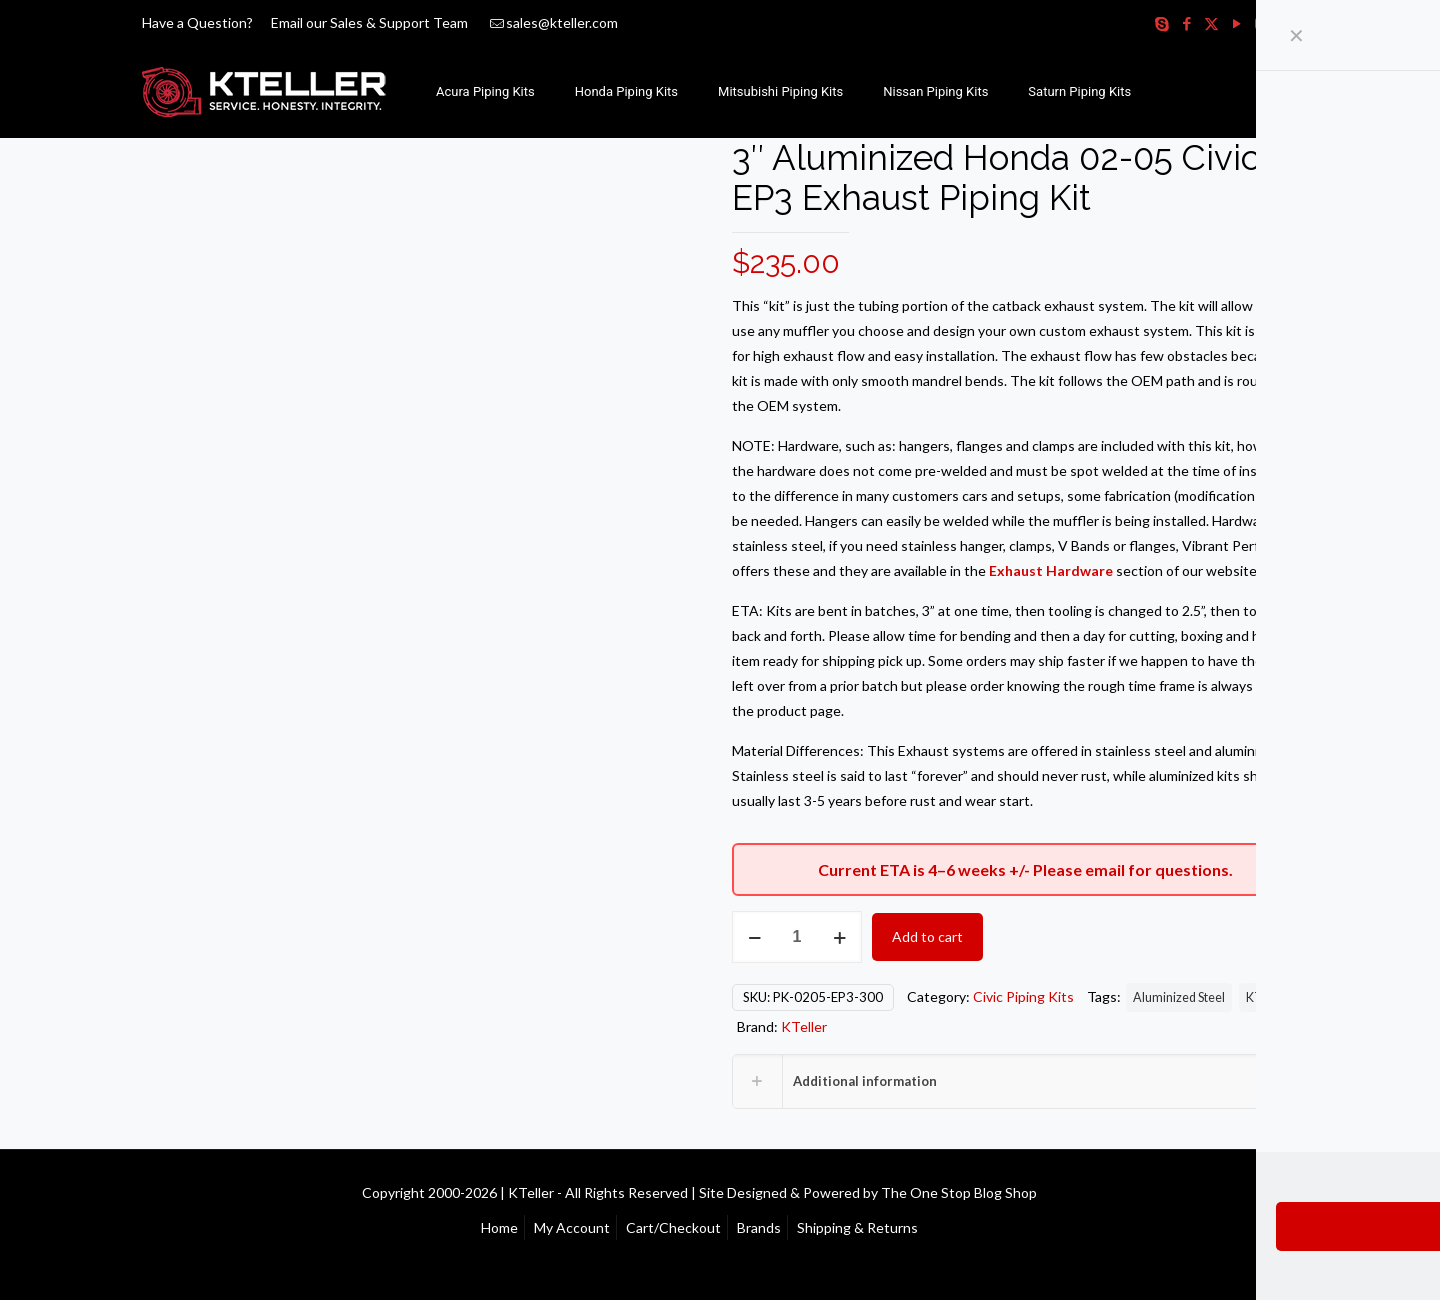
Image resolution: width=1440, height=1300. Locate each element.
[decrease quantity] (754, 937)
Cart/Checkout (673, 1227)
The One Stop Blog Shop (959, 1192)
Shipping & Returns (857, 1227)
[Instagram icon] (1261, 23)
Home (499, 1227)
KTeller (1266, 997)
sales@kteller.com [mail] (562, 22)
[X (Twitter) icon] (1211, 23)
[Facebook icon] (1186, 23)
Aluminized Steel (1179, 997)
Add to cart (927, 936)
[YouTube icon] (1236, 23)
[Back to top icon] (1297, 1191)
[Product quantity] (797, 937)
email (1105, 869)
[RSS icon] (1286, 23)
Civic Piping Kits (1023, 996)
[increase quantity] (839, 937)
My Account (572, 1227)
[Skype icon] (1161, 23)
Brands (759, 1227)
